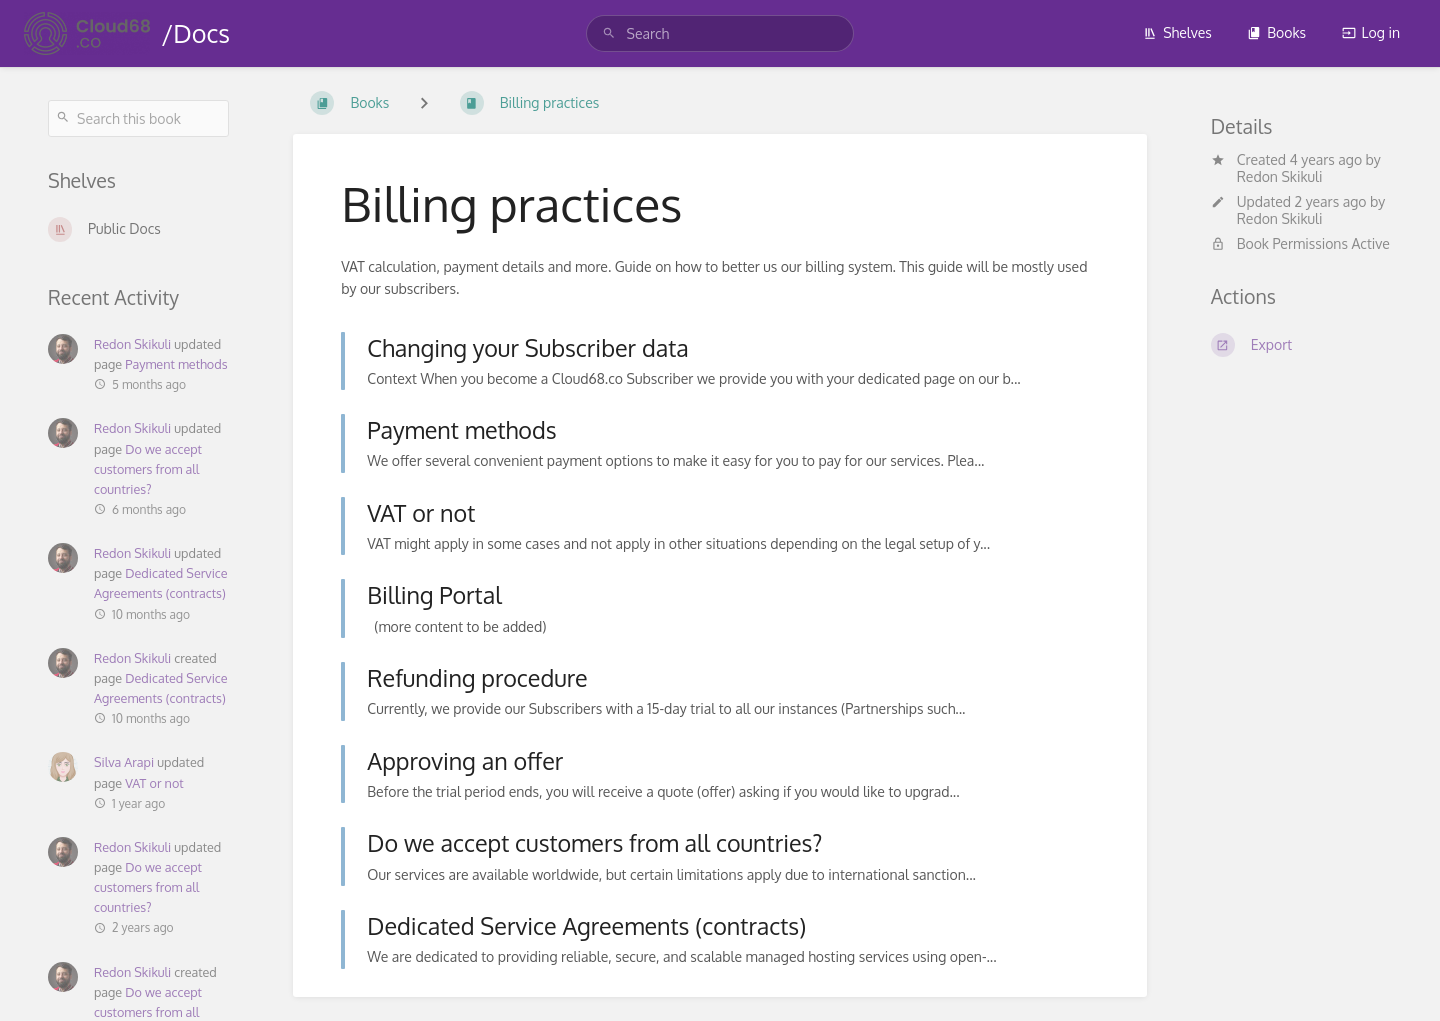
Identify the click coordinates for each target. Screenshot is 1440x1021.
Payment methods (176, 364)
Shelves (1177, 32)
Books (1276, 32)
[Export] (1301, 345)
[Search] (609, 33)
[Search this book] (138, 118)
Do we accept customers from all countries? (148, 469)
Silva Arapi (124, 762)
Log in (1371, 32)
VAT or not (154, 783)
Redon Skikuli (132, 344)
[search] (720, 33)
